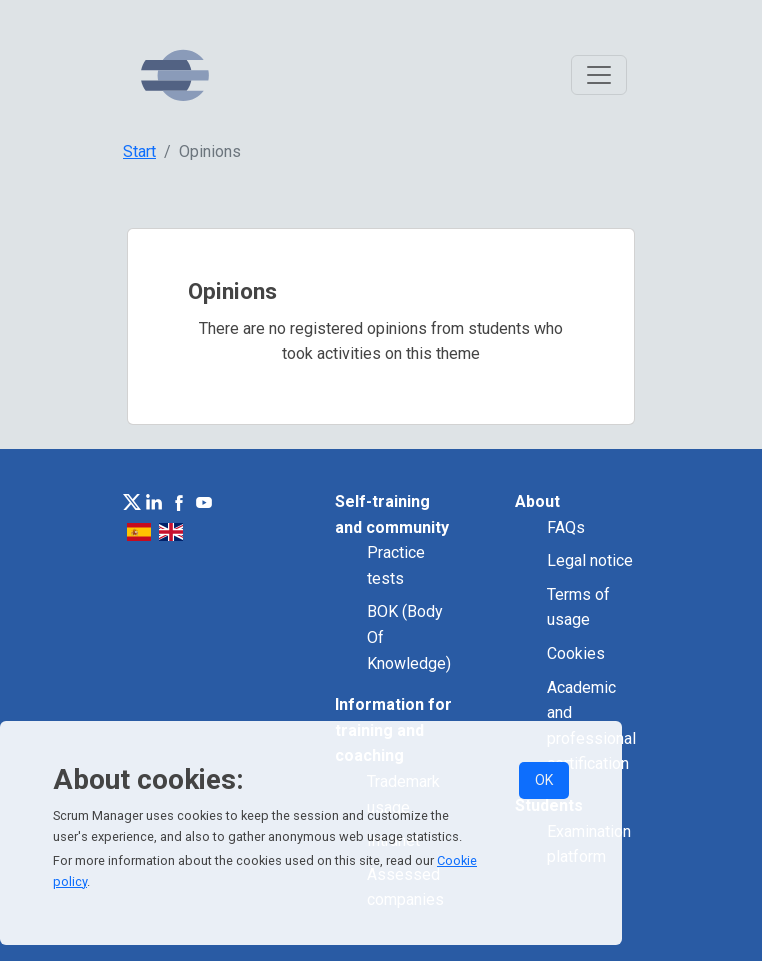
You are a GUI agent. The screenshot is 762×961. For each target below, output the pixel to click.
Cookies (576, 653)
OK (544, 780)
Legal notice (590, 560)
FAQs (566, 527)
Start (139, 151)
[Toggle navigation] (599, 75)
